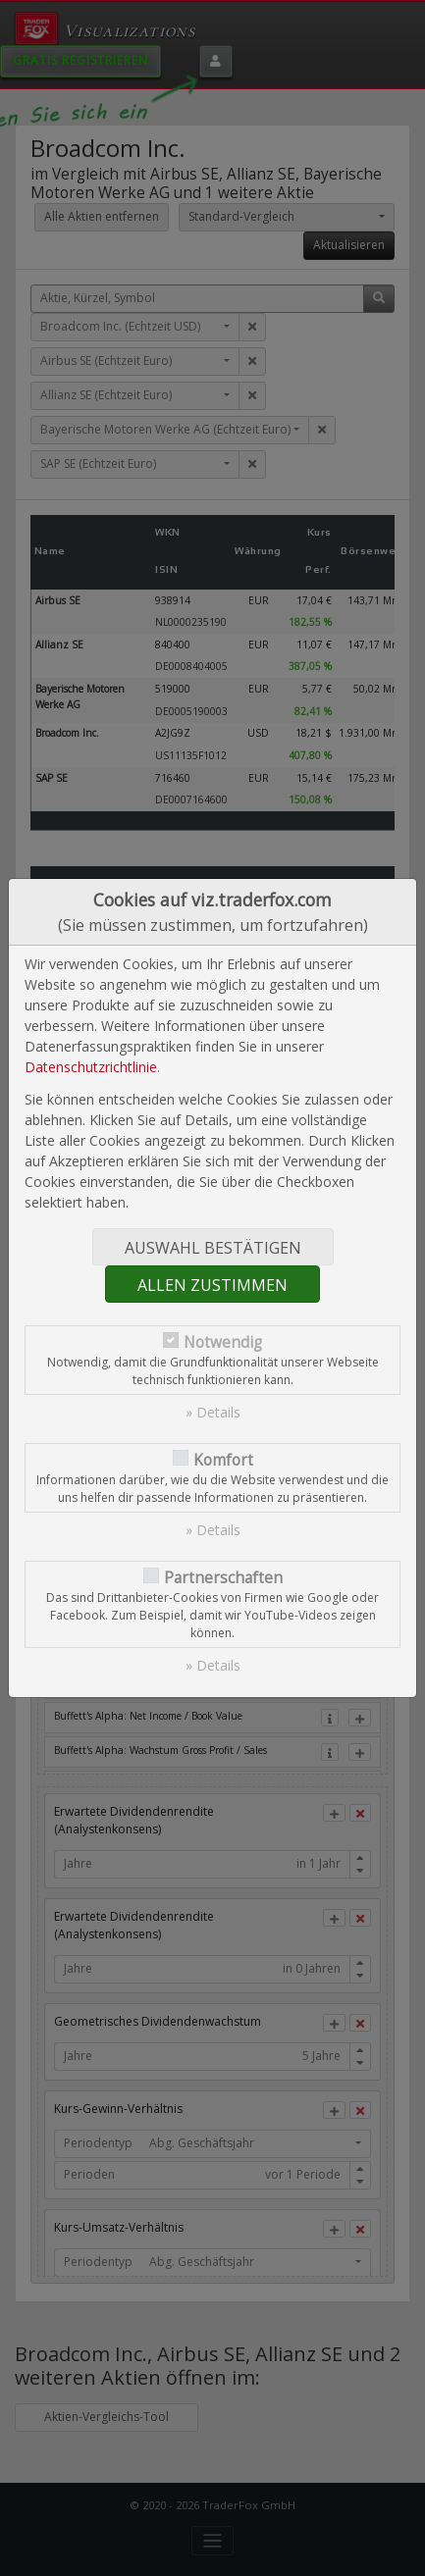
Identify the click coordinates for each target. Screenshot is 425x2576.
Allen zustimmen (212, 1285)
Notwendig (223, 1342)
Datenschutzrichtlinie (91, 1066)
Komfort (223, 1460)
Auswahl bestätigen (213, 1248)
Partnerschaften (223, 1578)
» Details (213, 1412)
